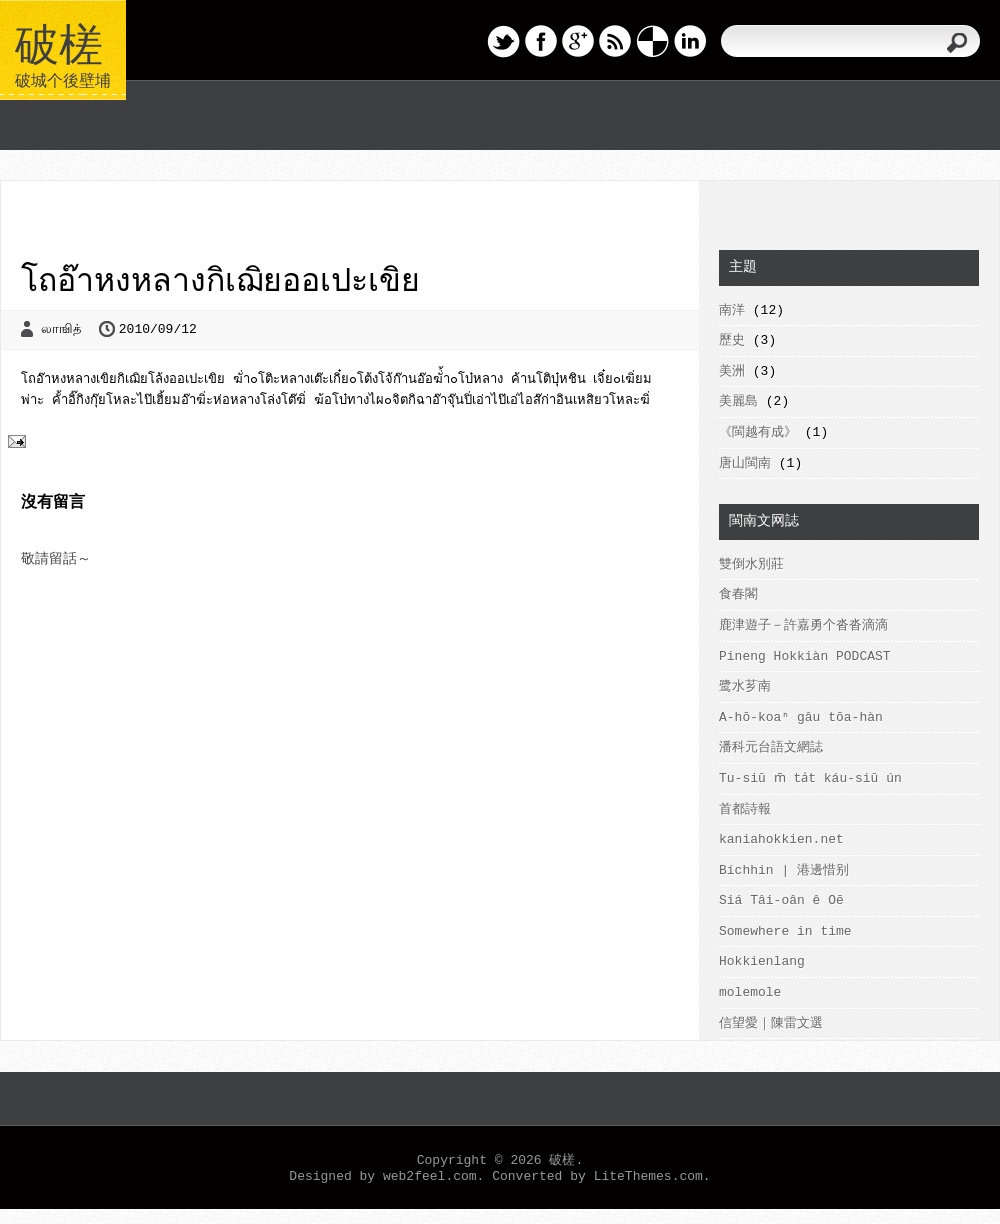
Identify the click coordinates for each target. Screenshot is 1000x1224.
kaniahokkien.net (781, 839)
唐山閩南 (745, 463)
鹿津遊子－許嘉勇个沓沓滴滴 (803, 625)
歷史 (732, 340)
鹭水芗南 (745, 686)
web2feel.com (430, 1176)
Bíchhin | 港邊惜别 (784, 870)
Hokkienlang (762, 961)
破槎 (59, 40)
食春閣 (738, 594)
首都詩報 (745, 809)
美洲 (732, 371)
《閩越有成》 (758, 432)
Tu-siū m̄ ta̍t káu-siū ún (808, 778)
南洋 (732, 310)
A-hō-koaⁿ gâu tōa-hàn (801, 717)
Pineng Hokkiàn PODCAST (805, 656)
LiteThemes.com (648, 1176)
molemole (750, 992)
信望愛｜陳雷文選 (771, 1023)
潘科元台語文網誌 (771, 747)
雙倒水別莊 (751, 564)
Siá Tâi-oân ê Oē (781, 900)
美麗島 (738, 401)
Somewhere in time (785, 931)
